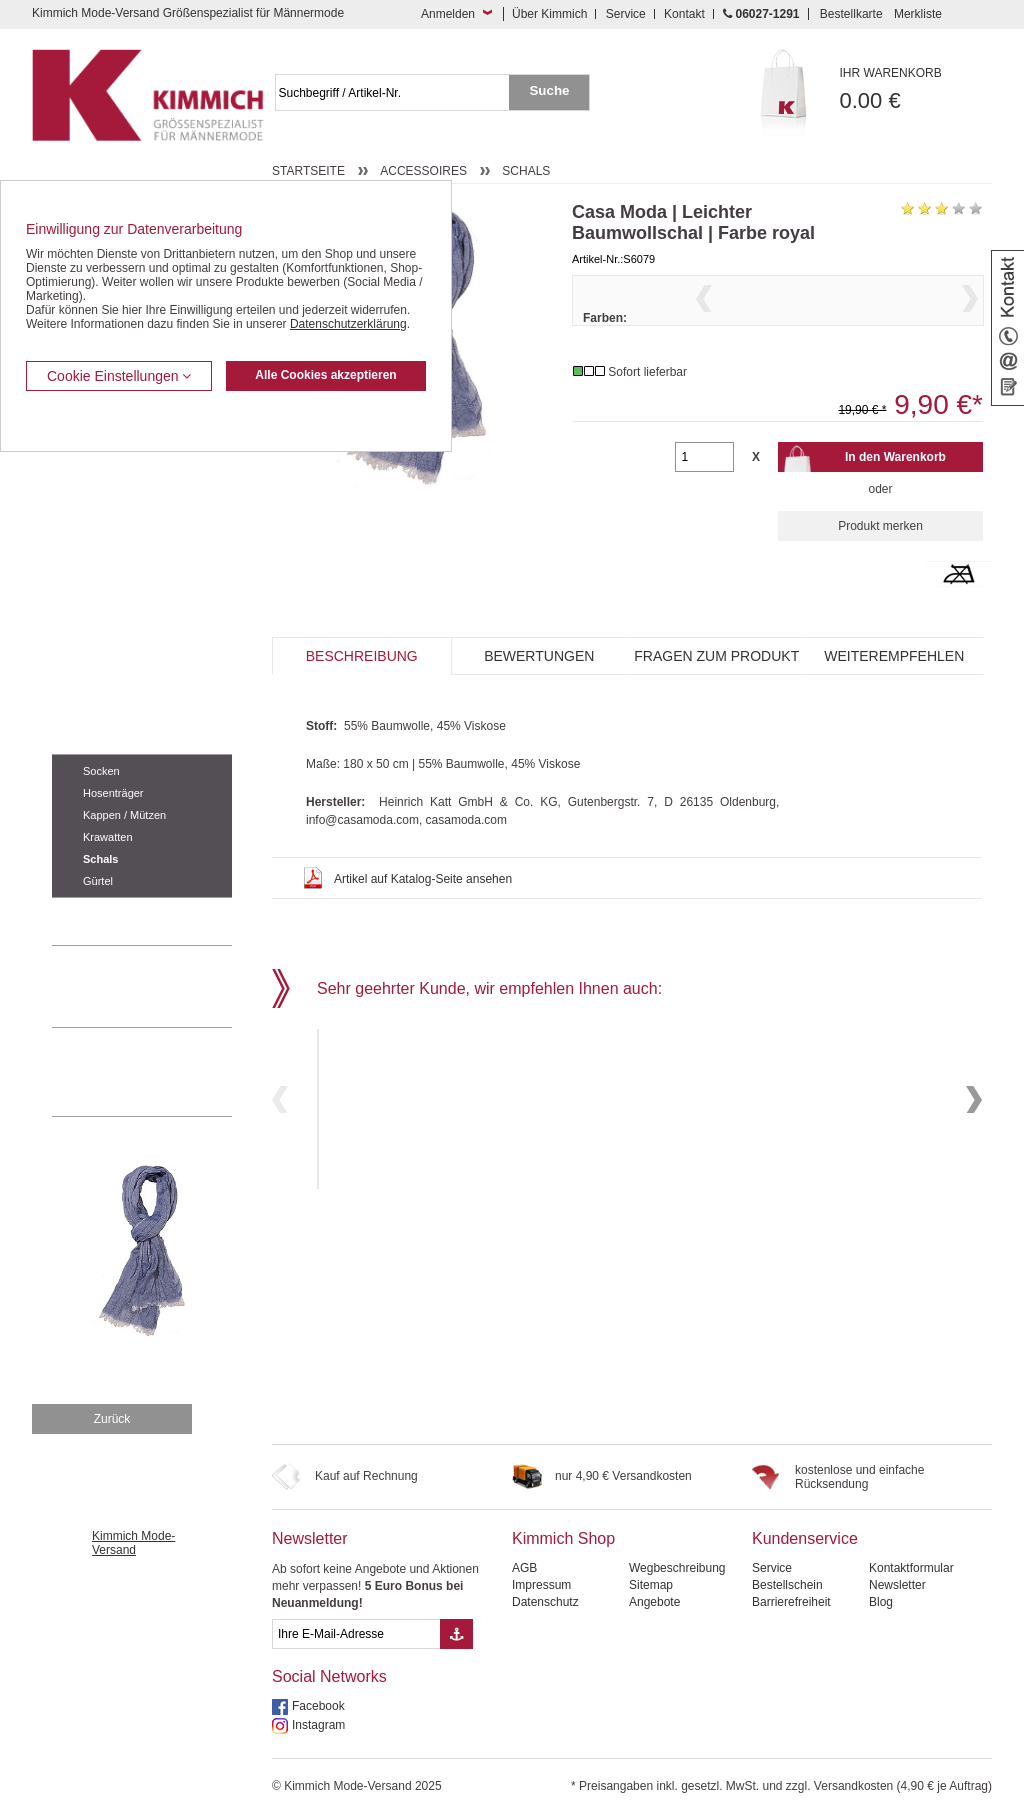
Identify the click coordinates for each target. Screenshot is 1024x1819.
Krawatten (108, 837)
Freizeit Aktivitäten (100, 617)
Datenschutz (545, 1602)
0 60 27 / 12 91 (162, 986)
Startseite (308, 171)
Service (626, 14)
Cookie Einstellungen (119, 376)
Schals (100, 859)
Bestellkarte (851, 14)
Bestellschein (787, 1585)
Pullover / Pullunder (104, 709)
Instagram (318, 1725)
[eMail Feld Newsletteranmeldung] (356, 1634)
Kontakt (684, 14)
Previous (704, 323)
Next (970, 323)
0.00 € (916, 89)
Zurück (112, 1419)
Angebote (654, 1602)
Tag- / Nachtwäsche (104, 648)
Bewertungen (539, 695)
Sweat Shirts (85, 678)
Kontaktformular (911, 1568)
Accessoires (87, 739)
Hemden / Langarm (103, 526)
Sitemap (651, 1585)
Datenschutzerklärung (348, 324)
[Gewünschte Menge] (704, 496)
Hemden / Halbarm (102, 557)
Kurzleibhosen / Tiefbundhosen (134, 465)
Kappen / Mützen (124, 815)
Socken (101, 771)
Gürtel (98, 881)
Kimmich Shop (563, 1538)
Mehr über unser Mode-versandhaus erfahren (162, 1072)
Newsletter (310, 1538)
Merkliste (918, 14)
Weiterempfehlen (894, 695)
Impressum (541, 1585)
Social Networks (329, 1676)
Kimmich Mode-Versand (133, 1543)
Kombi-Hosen (88, 496)
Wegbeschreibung (677, 1568)
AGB (524, 1568)
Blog (881, 1602)
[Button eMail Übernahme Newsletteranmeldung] (456, 1634)
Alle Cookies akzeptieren (325, 375)
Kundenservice (805, 1538)
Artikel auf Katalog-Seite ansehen (423, 918)
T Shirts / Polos (92, 587)
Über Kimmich (549, 14)
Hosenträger (113, 793)
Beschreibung (362, 695)
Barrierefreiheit (791, 1602)
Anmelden (448, 14)
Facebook (318, 1706)
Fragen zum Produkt (716, 695)
